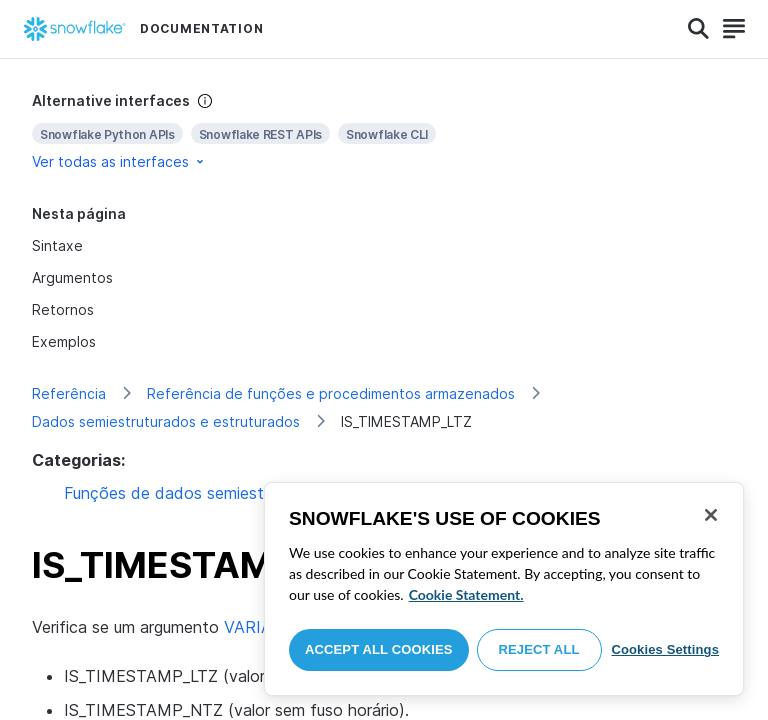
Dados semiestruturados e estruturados (166, 421)
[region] (504, 589)
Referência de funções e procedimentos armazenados (331, 393)
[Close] (711, 515)
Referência (69, 393)
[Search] (698, 29)
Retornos (63, 309)
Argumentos (72, 277)
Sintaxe (57, 245)
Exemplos (64, 341)
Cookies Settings (665, 649)
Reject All (539, 649)
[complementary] (384, 131)
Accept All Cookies (379, 649)
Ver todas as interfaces (119, 161)
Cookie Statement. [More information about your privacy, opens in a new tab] (466, 594)
